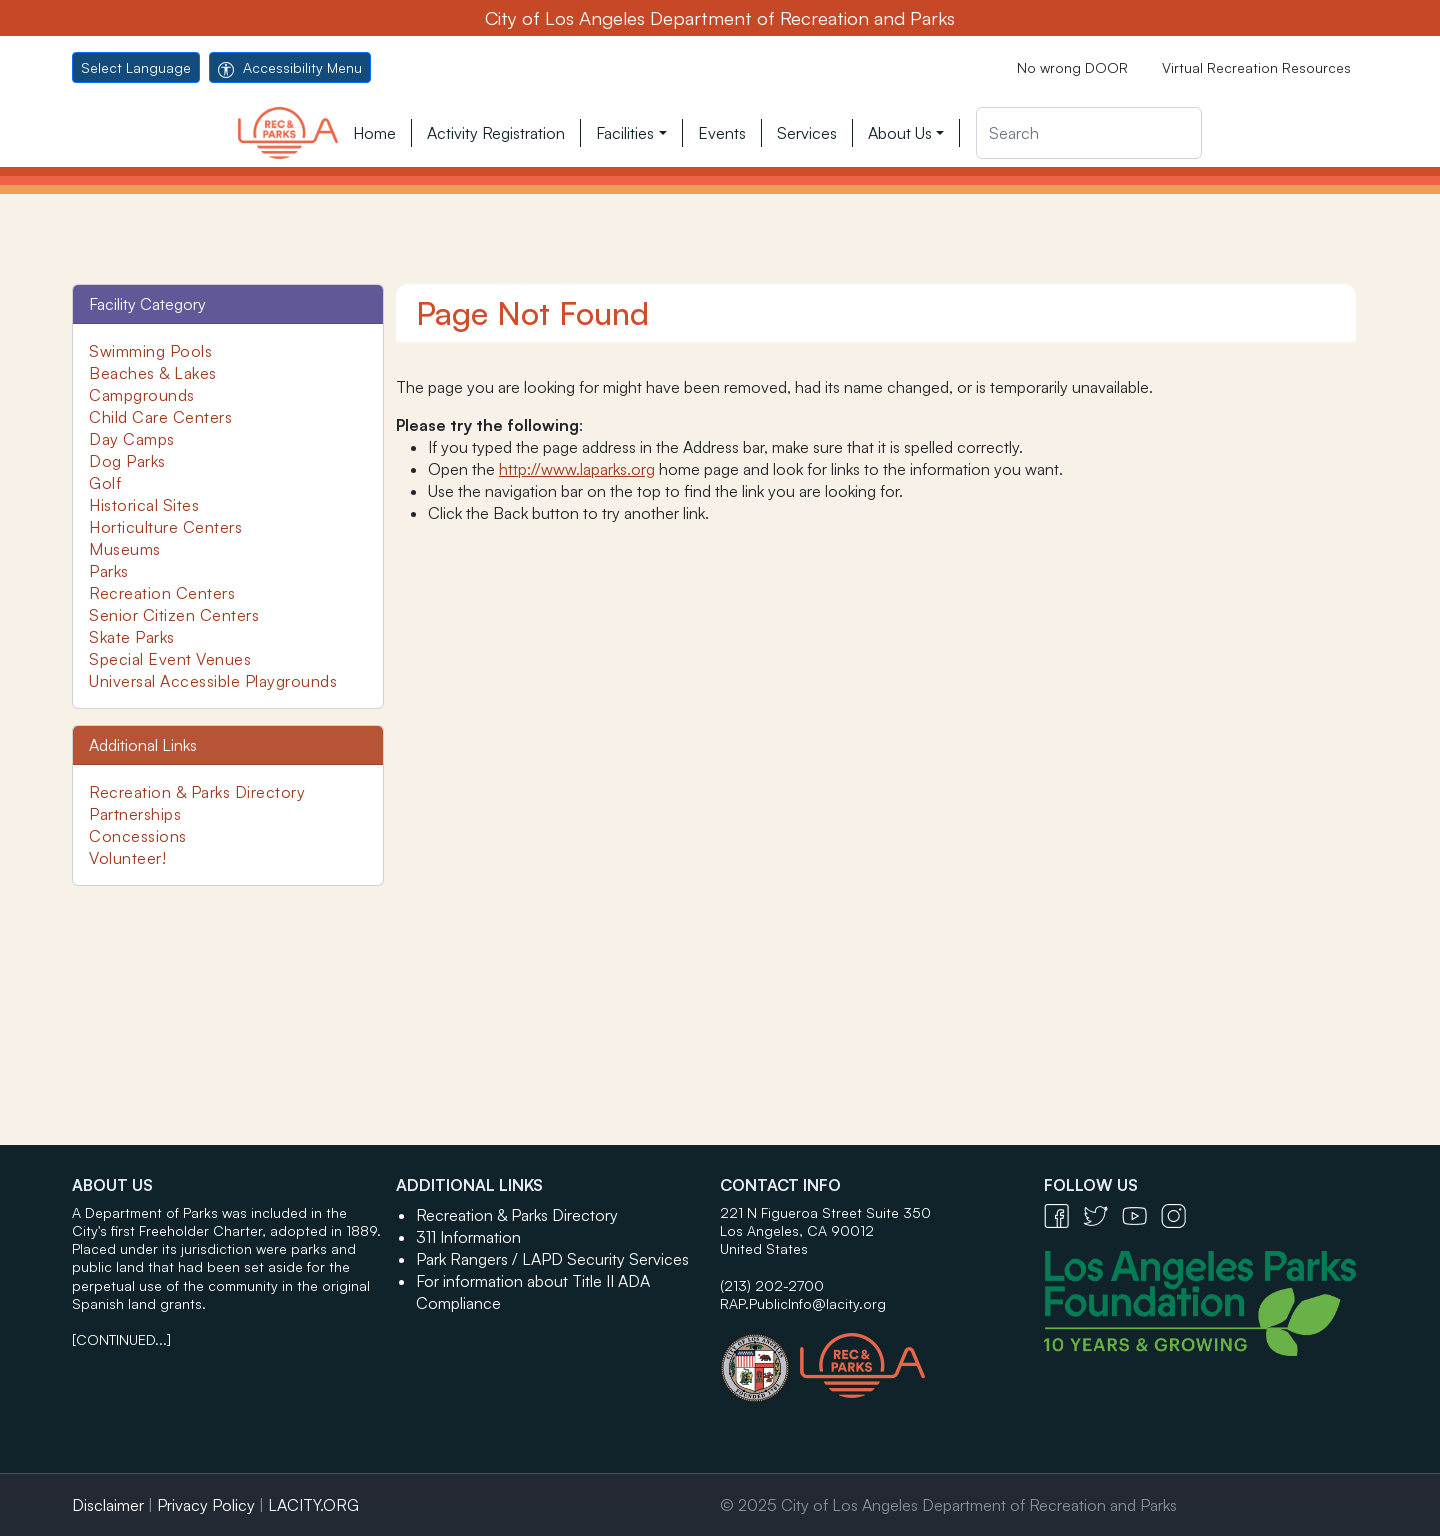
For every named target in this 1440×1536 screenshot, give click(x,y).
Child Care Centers (160, 417)
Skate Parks (132, 637)
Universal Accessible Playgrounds (213, 681)
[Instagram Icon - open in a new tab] (1178, 1214)
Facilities (625, 133)
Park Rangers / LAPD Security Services (552, 1259)
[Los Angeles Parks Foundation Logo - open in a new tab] (1205, 1301)
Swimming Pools (150, 351)
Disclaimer (108, 1505)
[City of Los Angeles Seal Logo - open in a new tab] (760, 1358)
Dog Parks (127, 461)
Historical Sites (144, 505)
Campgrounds (142, 395)
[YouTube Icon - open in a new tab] (1141, 1214)
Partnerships (135, 814)
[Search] (1089, 133)
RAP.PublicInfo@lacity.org (803, 1303)
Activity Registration (496, 133)
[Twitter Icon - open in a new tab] (1102, 1214)
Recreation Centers (162, 593)
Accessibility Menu (290, 67)
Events (722, 133)
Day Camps (132, 439)
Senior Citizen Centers (174, 615)
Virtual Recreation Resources (1256, 67)
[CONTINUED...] (121, 1339)
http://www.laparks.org (577, 469)
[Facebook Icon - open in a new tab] (1063, 1214)
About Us (900, 133)
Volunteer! (127, 858)
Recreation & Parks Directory (197, 792)
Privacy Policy (206, 1505)
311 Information (468, 1237)
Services (807, 133)
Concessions (138, 836)
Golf (105, 483)
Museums (125, 549)
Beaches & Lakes (153, 373)
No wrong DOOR (1072, 67)
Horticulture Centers (165, 527)
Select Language (136, 67)
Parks (109, 571)
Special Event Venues (170, 659)
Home (374, 133)
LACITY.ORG (313, 1505)
